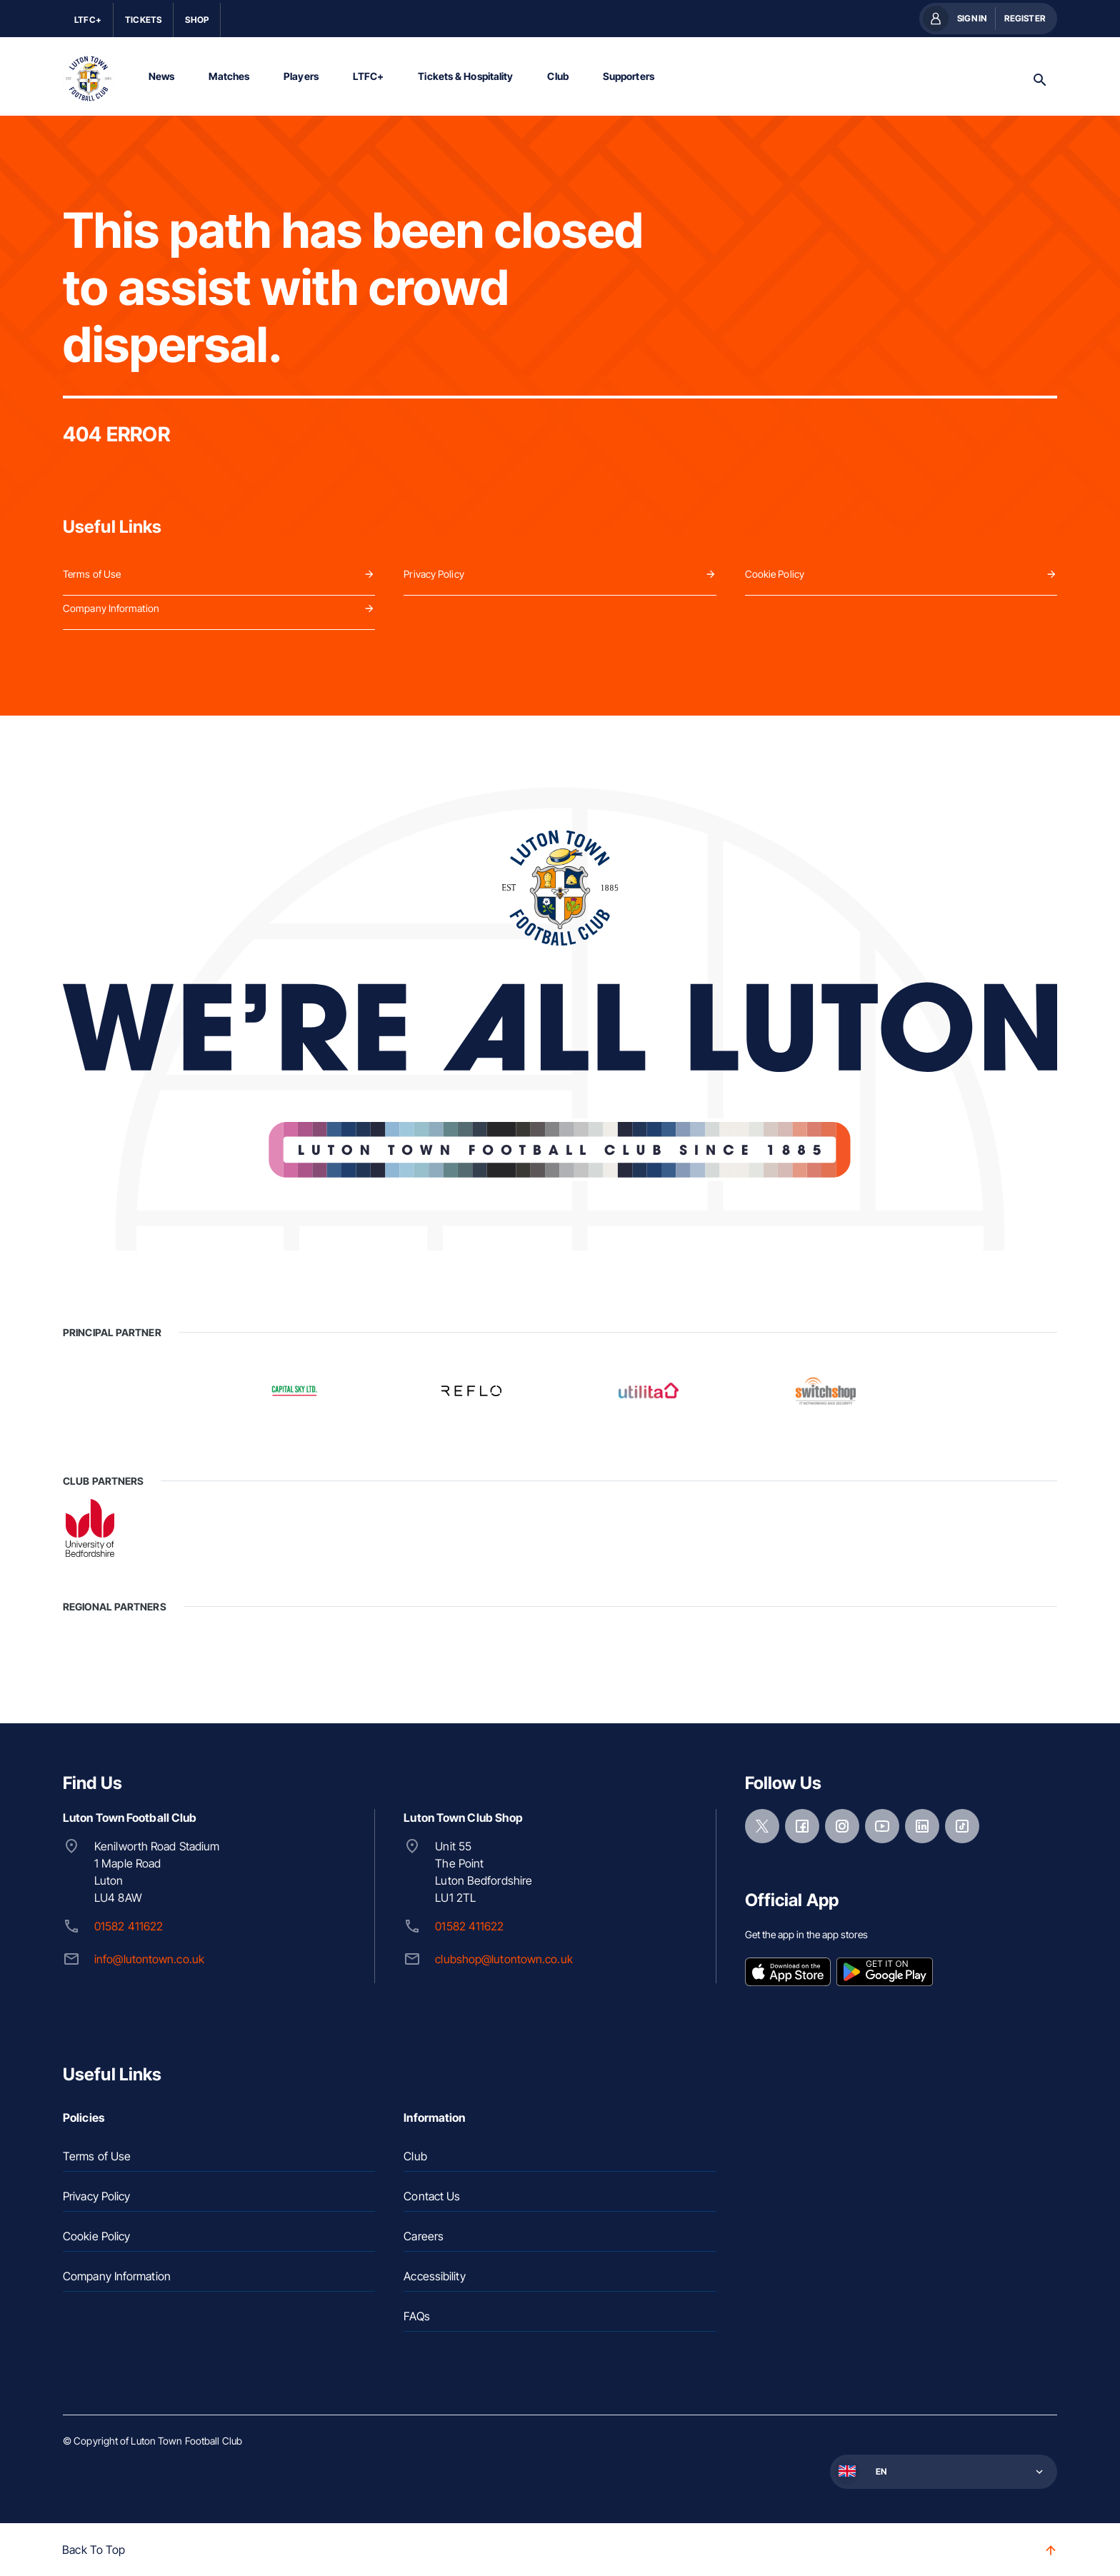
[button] (942, 2470)
